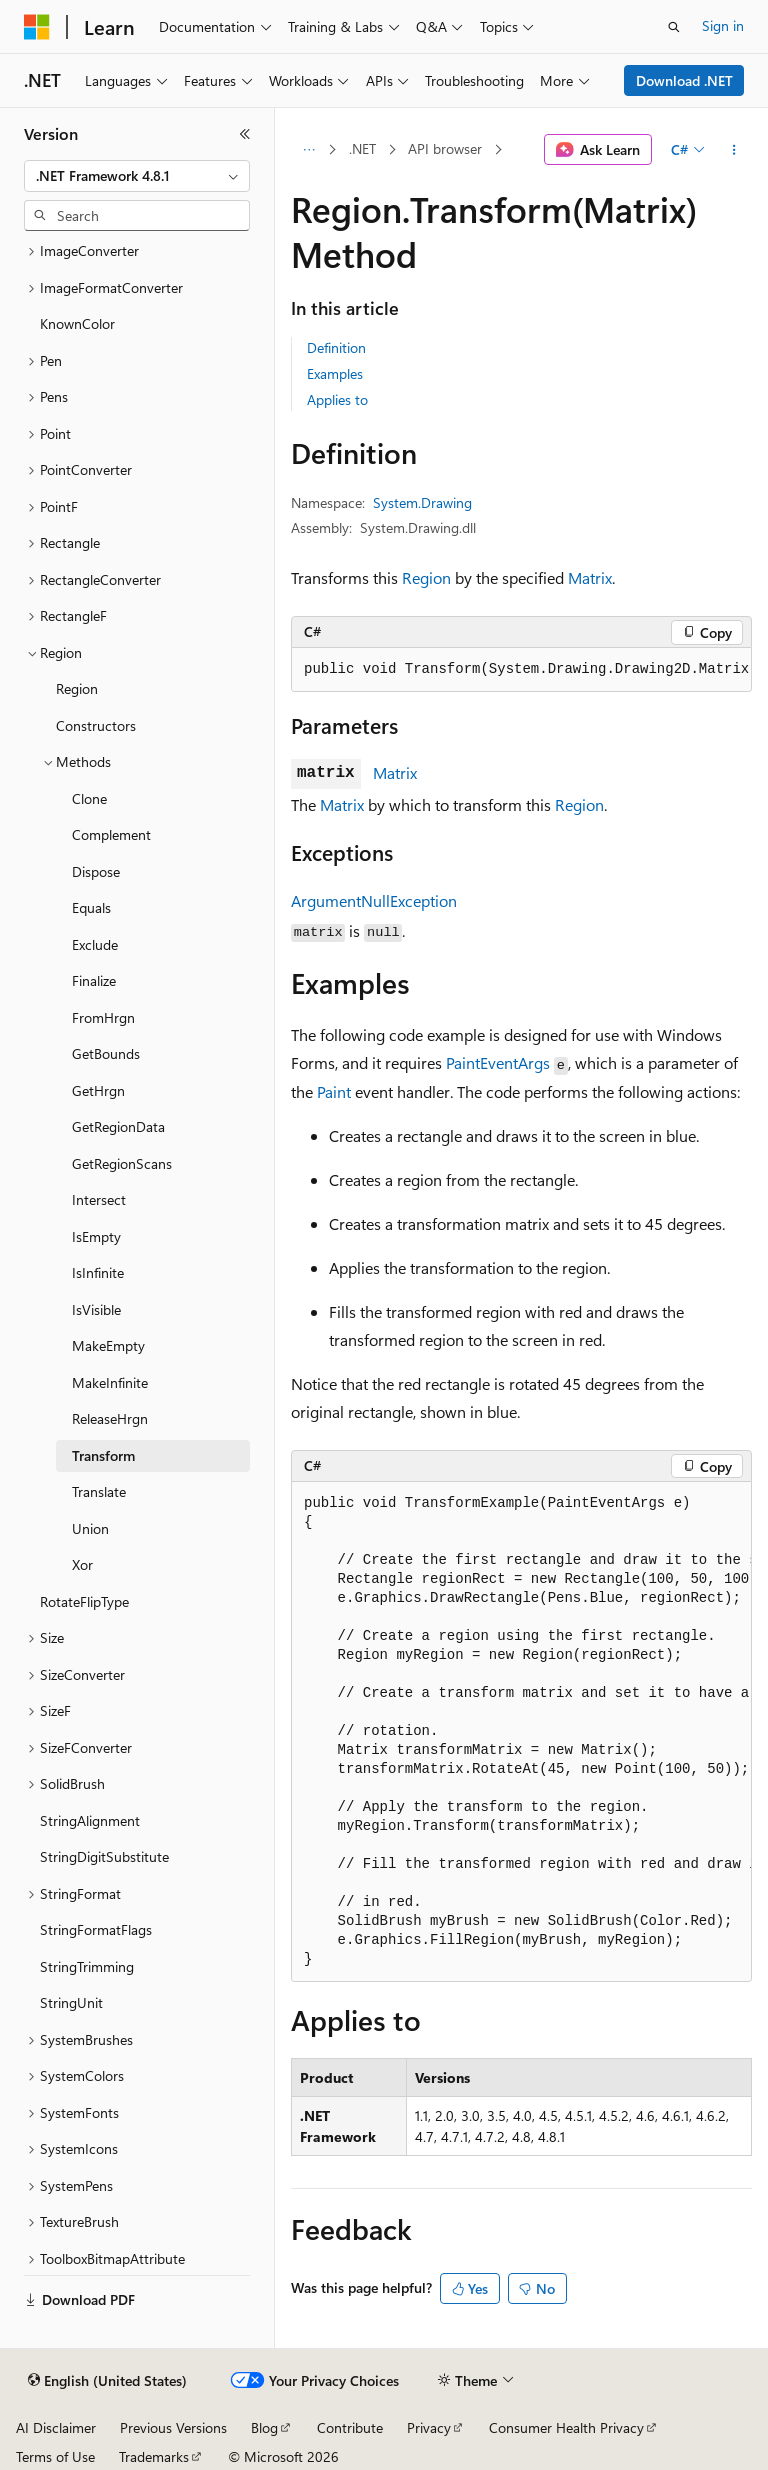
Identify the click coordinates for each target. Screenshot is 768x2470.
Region (426, 577)
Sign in (723, 25)
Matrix (590, 577)
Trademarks (154, 2456)
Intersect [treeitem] (99, 1199)
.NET (362, 148)
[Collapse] (245, 134)
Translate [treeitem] (99, 1491)
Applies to (337, 399)
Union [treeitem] (90, 1528)
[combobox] (137, 176)
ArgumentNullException (374, 900)
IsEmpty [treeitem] (96, 1236)
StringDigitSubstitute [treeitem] (104, 1856)
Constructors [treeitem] (96, 725)
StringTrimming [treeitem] (87, 1966)
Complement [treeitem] (111, 834)
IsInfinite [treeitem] (98, 1272)
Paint (334, 1091)
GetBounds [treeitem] (106, 1053)
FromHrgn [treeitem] (103, 1017)
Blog (264, 2427)
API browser (445, 148)
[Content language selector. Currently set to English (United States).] (107, 2381)
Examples (335, 373)
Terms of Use (55, 2456)
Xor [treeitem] (82, 1564)
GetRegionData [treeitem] (118, 1126)
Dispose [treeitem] (96, 871)
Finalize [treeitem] (94, 980)
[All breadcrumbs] (308, 150)
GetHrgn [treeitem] (98, 1090)
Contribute (350, 2427)
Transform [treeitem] (103, 1455)
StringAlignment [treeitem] (90, 1820)
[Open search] (674, 27)
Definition (336, 347)
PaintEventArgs (498, 1062)
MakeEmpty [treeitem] (108, 1345)
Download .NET (684, 80)
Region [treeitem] (77, 688)
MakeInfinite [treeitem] (110, 1382)
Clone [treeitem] (89, 798)
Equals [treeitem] (91, 907)
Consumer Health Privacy (566, 2427)
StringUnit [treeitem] (71, 2002)
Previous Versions (173, 2427)
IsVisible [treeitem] (96, 1309)
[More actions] (734, 150)
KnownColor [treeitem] (77, 323)
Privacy (429, 2427)
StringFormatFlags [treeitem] (96, 1929)
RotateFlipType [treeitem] (84, 1601)
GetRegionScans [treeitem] (122, 1163)
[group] (521, 670)
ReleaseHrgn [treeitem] (110, 1418)
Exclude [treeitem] (95, 944)
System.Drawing (422, 502)
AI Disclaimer (56, 2427)
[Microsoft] (37, 27)
